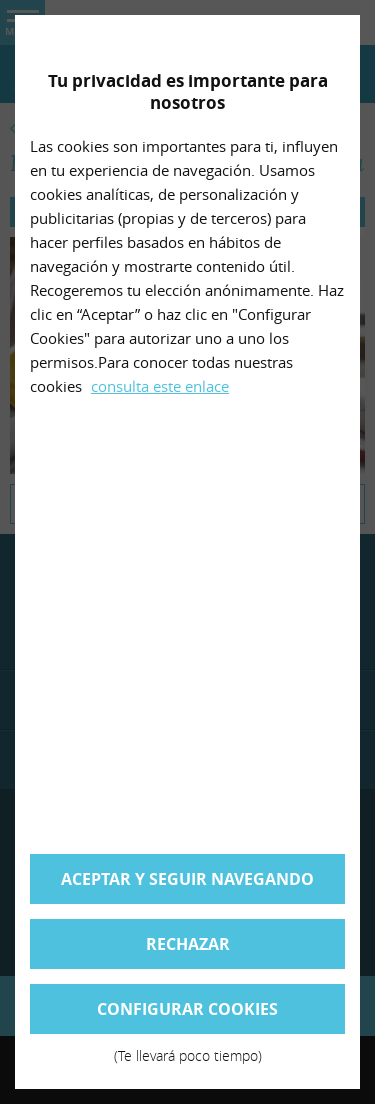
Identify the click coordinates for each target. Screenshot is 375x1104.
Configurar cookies (187, 1016)
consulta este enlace (160, 386)
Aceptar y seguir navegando (187, 879)
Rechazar (188, 944)
